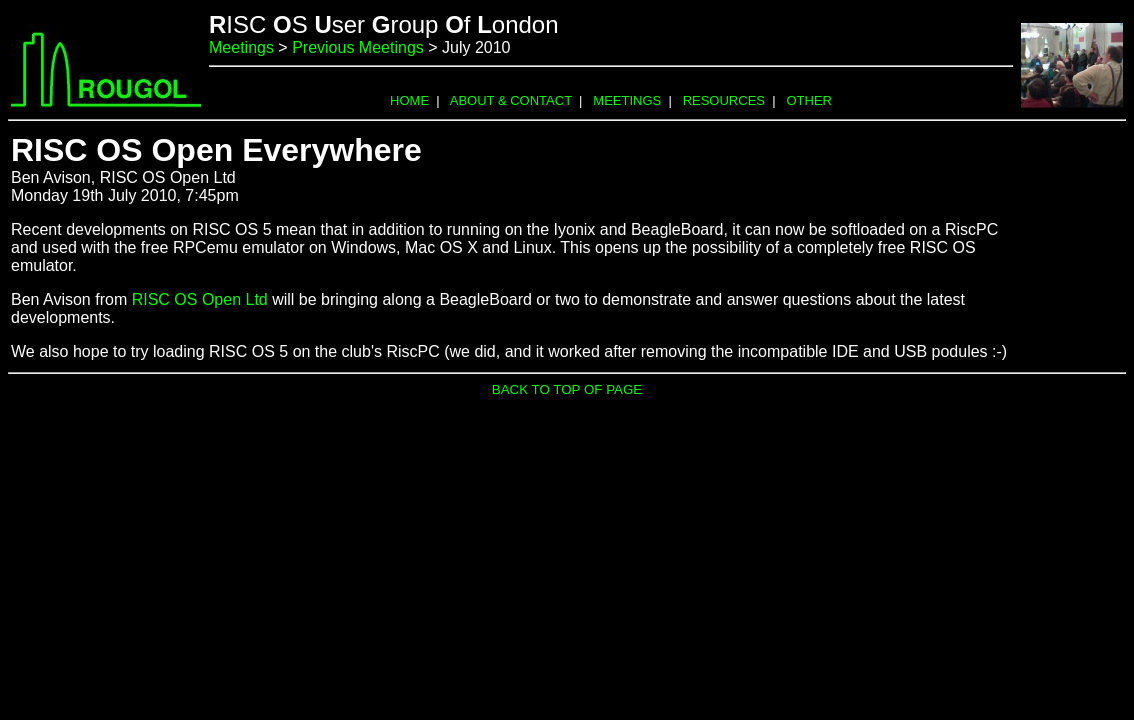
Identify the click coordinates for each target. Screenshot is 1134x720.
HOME (409, 100)
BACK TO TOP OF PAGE (567, 389)
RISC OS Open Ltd (200, 299)
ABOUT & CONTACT (511, 100)
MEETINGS (627, 100)
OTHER (809, 100)
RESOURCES (724, 100)
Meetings (241, 47)
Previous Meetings (358, 47)
